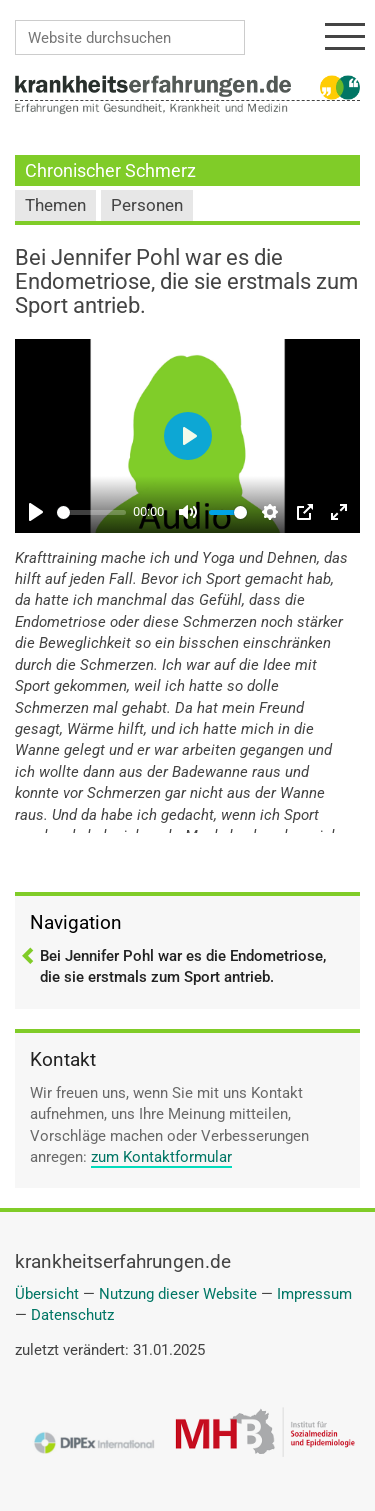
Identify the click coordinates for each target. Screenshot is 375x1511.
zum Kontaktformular (161, 1157)
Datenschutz (72, 1315)
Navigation (76, 922)
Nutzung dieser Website (178, 1294)
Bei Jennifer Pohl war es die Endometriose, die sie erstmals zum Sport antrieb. (183, 966)
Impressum (314, 1294)
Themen (55, 205)
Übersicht (47, 1294)
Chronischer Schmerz (110, 170)
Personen (147, 205)
